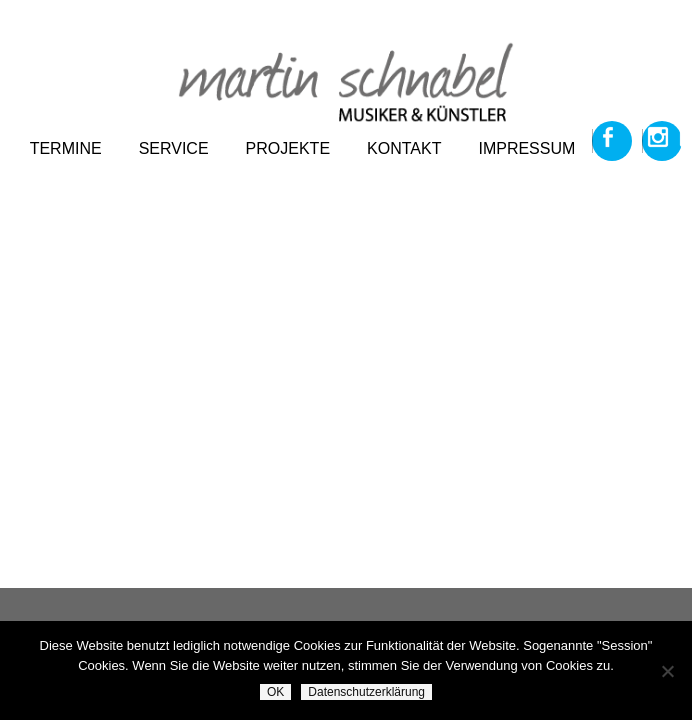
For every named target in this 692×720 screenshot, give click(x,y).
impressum (526, 148)
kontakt (404, 148)
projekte (288, 148)
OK (275, 692)
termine (66, 148)
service (174, 148)
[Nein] (667, 671)
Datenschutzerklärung (366, 692)
